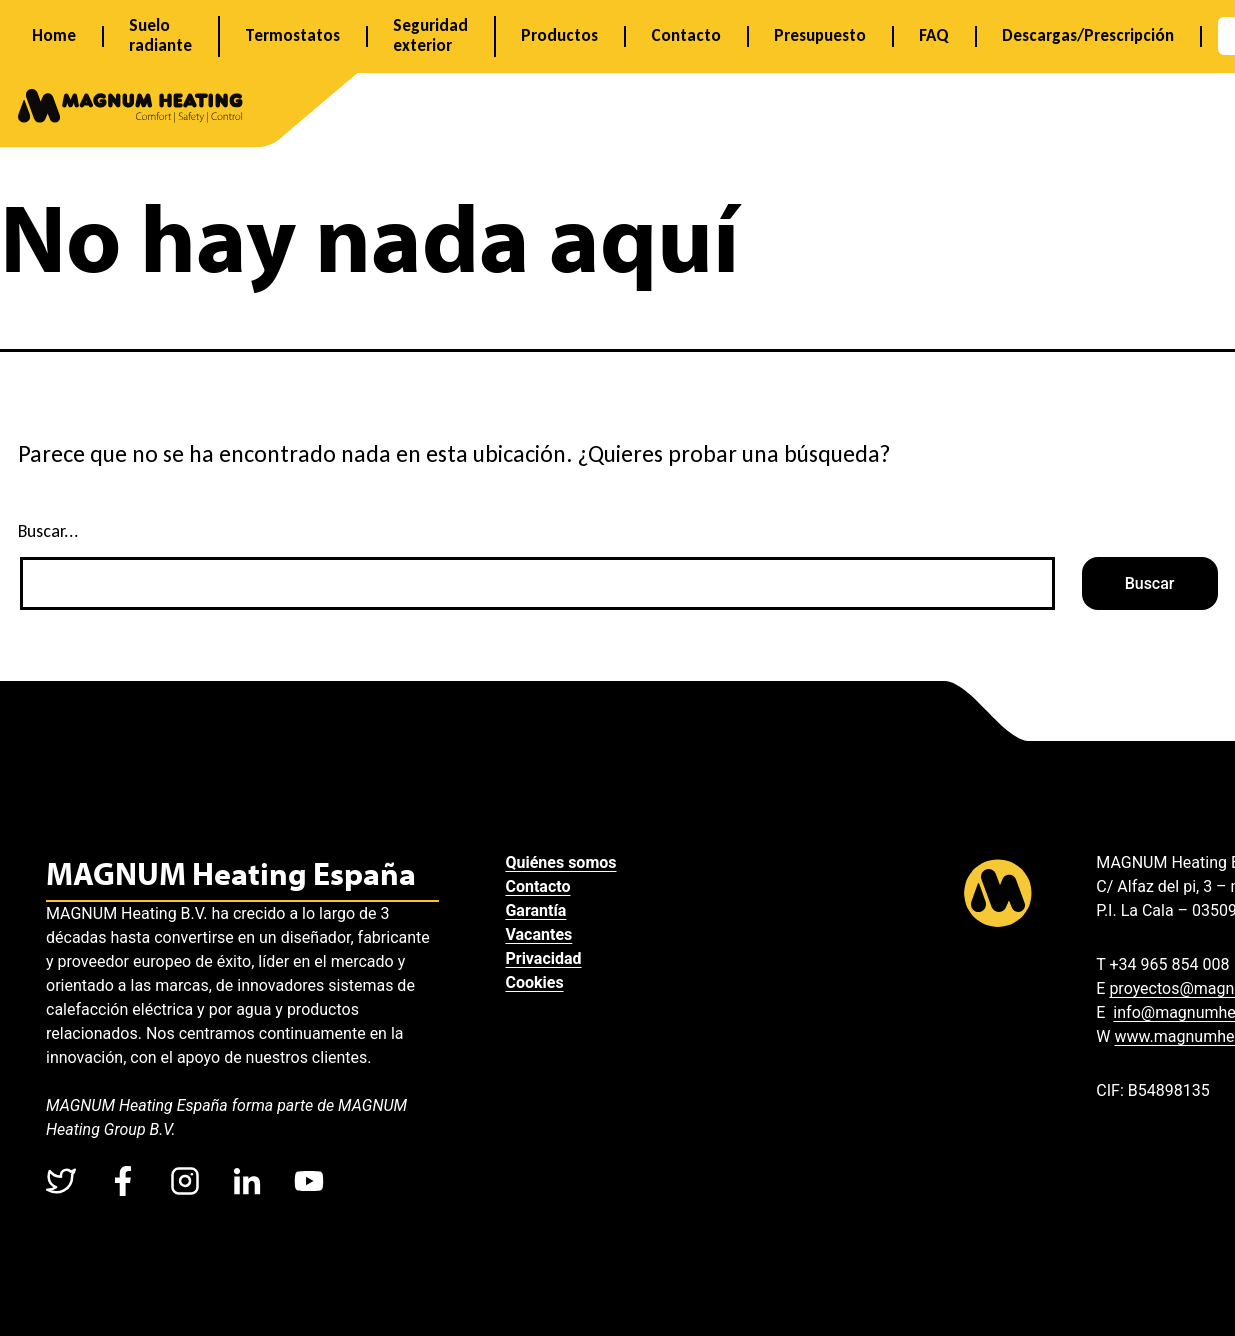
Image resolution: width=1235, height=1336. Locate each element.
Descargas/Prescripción (1088, 36)
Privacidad (549, 958)
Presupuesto (820, 36)
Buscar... (48, 531)
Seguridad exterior (430, 36)
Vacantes (544, 934)
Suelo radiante (160, 36)
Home (54, 36)
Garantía (541, 910)
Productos (559, 36)
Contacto (686, 36)
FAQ (934, 36)
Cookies (540, 982)
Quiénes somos (566, 862)
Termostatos (292, 36)
